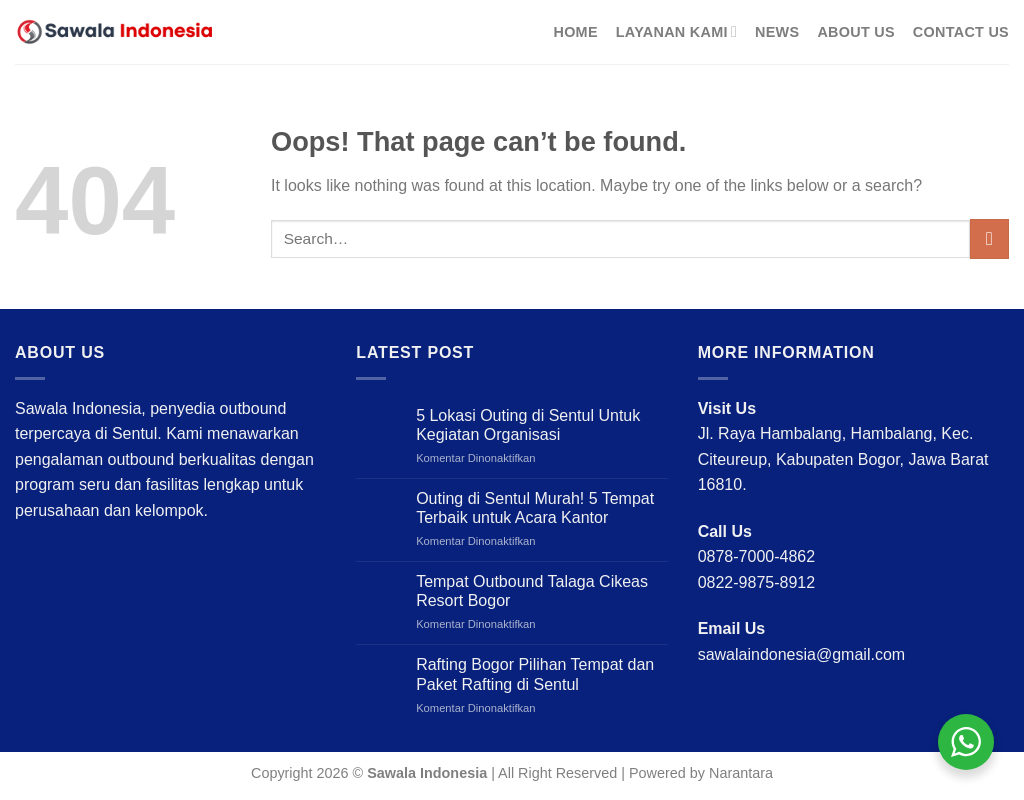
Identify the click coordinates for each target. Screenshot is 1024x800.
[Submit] (989, 238)
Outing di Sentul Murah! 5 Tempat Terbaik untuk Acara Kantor (535, 508)
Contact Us (961, 32)
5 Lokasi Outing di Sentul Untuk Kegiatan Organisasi (528, 425)
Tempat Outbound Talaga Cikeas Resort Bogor (532, 591)
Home (575, 32)
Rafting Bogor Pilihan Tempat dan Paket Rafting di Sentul (535, 674)
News (777, 32)
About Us (855, 32)
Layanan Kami (676, 31)
